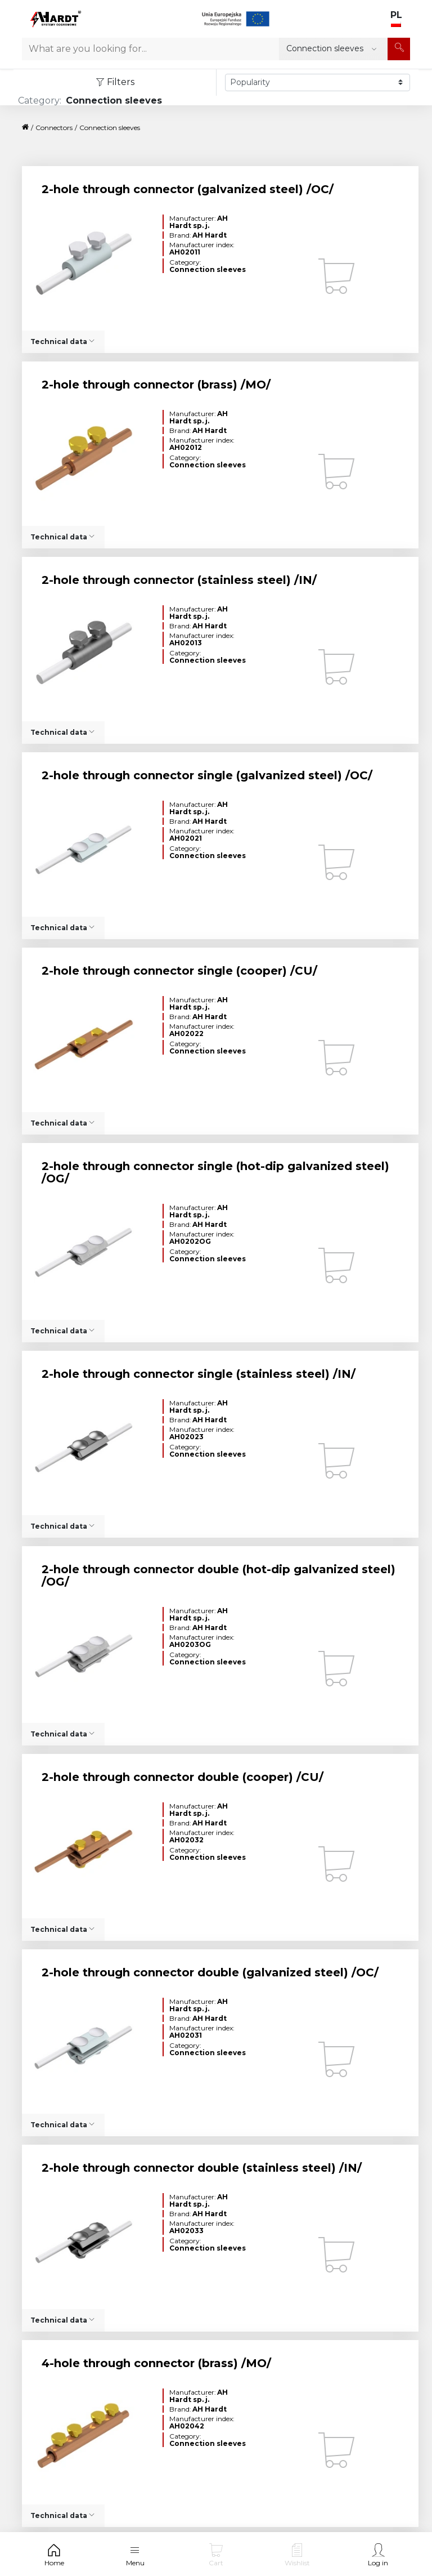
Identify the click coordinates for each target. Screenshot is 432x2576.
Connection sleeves (109, 127)
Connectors (54, 127)
